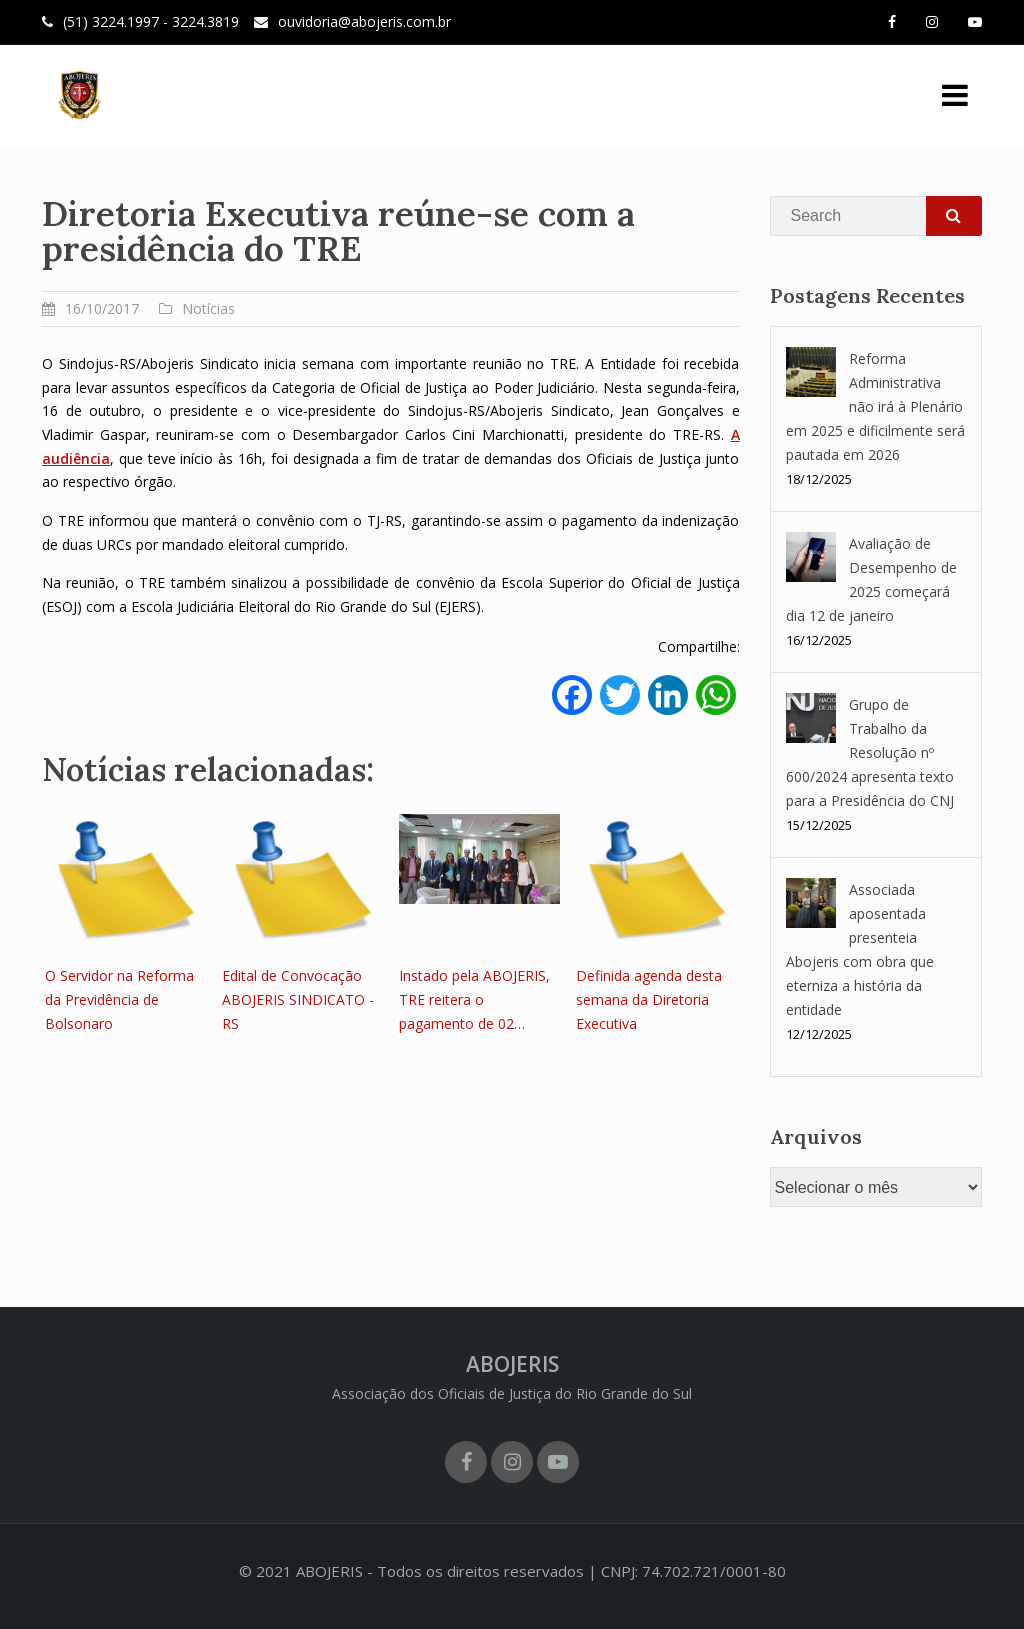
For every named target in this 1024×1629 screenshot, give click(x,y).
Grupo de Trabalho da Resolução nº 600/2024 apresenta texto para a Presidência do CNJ (870, 752)
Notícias (208, 308)
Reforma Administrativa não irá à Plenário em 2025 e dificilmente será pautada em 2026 (875, 406)
